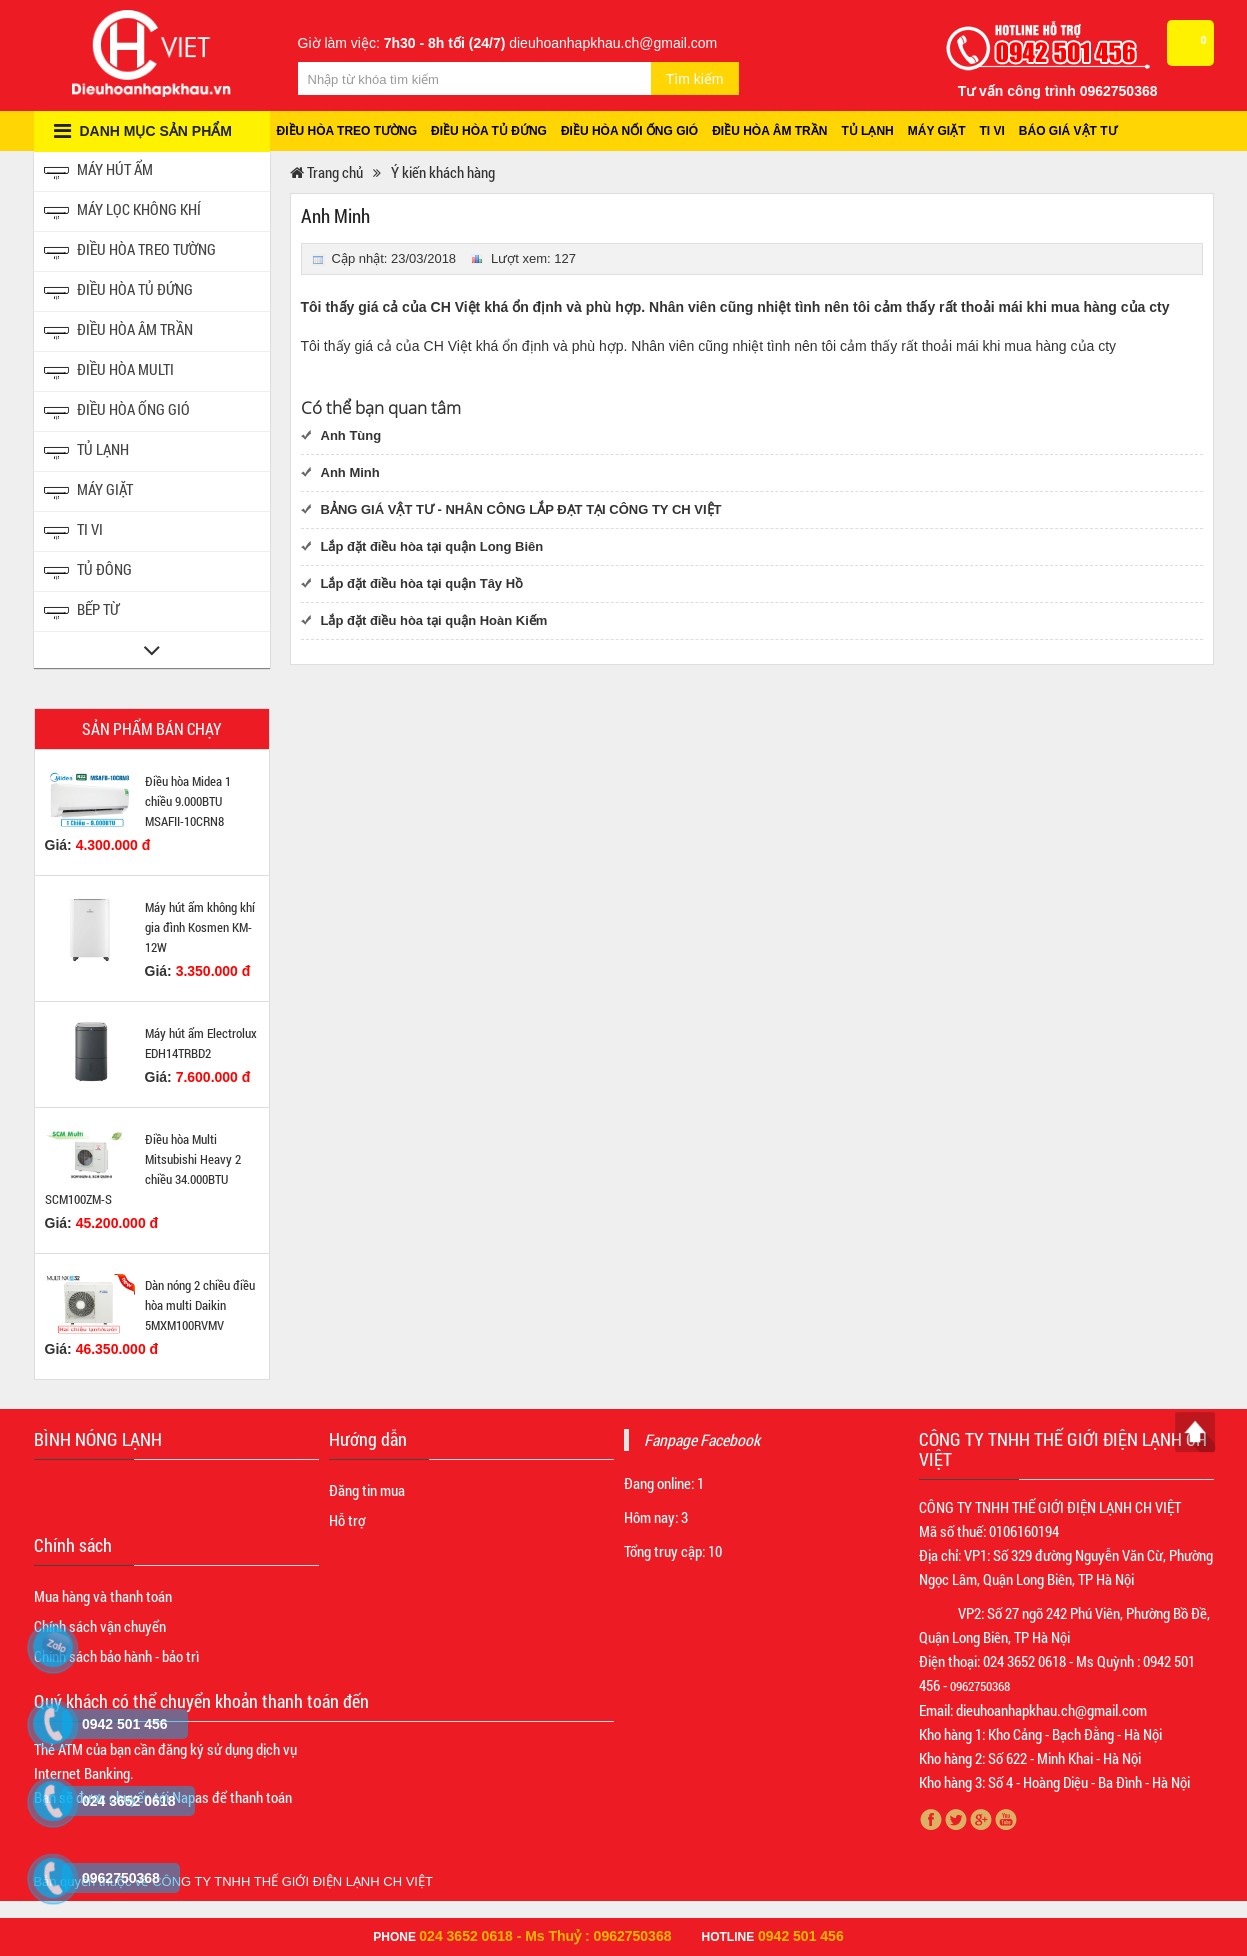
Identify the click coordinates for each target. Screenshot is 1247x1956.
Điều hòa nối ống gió (629, 131)
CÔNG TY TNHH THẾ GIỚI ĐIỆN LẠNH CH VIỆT (292, 1881)
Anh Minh (350, 472)
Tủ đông (88, 571)
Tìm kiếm (695, 79)
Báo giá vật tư (1068, 131)
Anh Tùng (351, 435)
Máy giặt (937, 131)
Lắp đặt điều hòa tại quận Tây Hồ (422, 583)
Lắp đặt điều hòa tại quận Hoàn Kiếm (434, 620)
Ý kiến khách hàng (443, 172)
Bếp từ (81, 611)
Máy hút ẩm (98, 171)
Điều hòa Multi (109, 371)
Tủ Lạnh (86, 451)
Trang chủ (326, 172)
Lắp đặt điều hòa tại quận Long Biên (432, 546)
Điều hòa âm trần (769, 131)
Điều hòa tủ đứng (489, 131)
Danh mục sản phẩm (143, 131)
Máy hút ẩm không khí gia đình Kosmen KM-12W (200, 927)
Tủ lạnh (867, 131)
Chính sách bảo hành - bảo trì (116, 1656)
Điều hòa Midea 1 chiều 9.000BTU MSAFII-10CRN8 (188, 801)
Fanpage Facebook (702, 1439)
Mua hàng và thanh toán (103, 1596)
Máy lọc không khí (122, 211)
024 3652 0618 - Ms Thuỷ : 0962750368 (545, 1936)
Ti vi (992, 131)
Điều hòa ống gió (117, 411)
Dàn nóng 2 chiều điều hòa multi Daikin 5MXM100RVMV (200, 1305)
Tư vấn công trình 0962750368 (1058, 91)
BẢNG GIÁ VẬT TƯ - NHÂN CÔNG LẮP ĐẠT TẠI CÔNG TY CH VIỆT (521, 509)
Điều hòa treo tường (347, 131)
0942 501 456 (801, 1936)
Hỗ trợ (347, 1520)
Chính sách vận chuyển (100, 1626)
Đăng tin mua (367, 1490)
